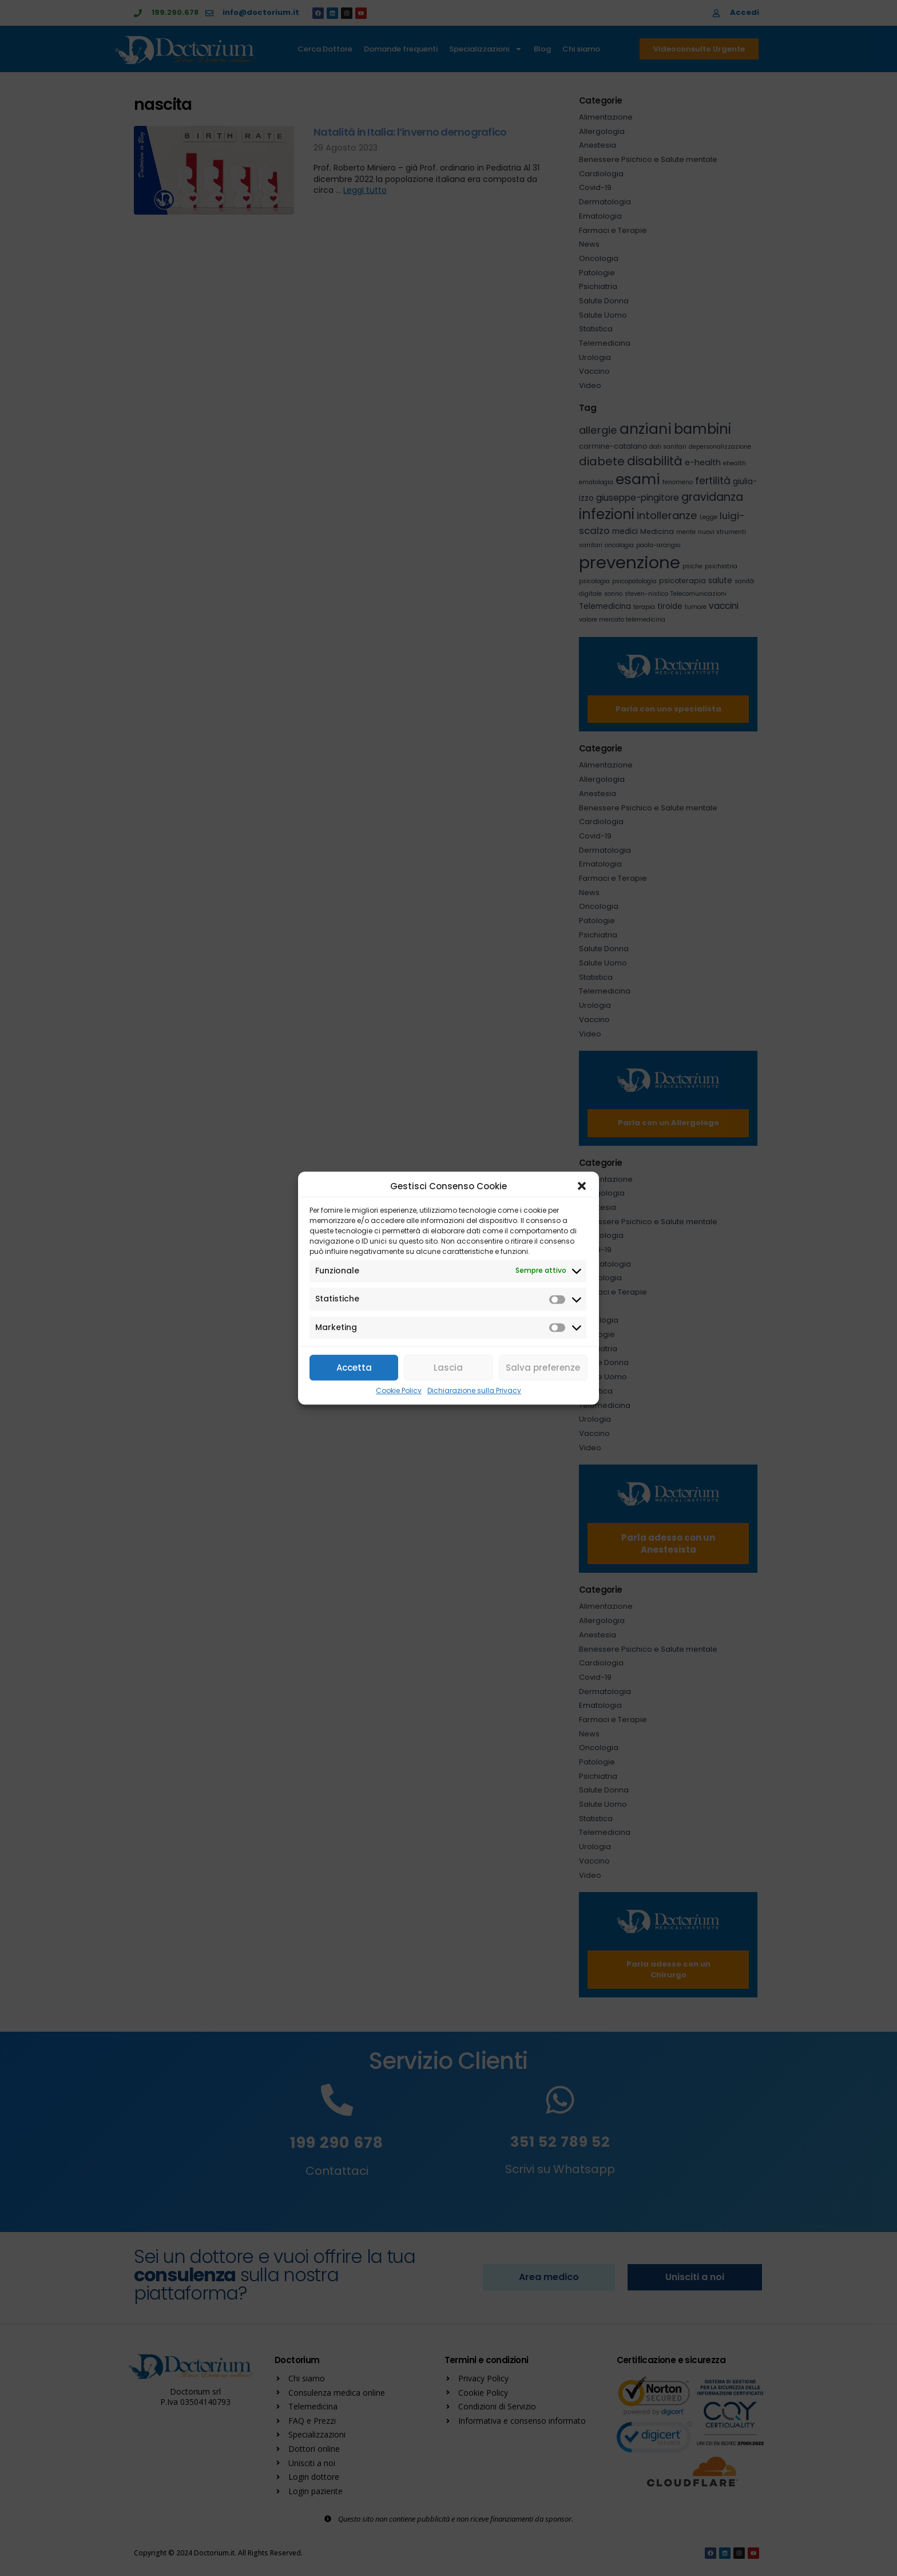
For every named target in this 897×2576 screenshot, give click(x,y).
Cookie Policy (399, 1390)
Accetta (354, 1368)
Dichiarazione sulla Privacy (474, 1390)
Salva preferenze (543, 1368)
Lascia (448, 1368)
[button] (582, 1186)
